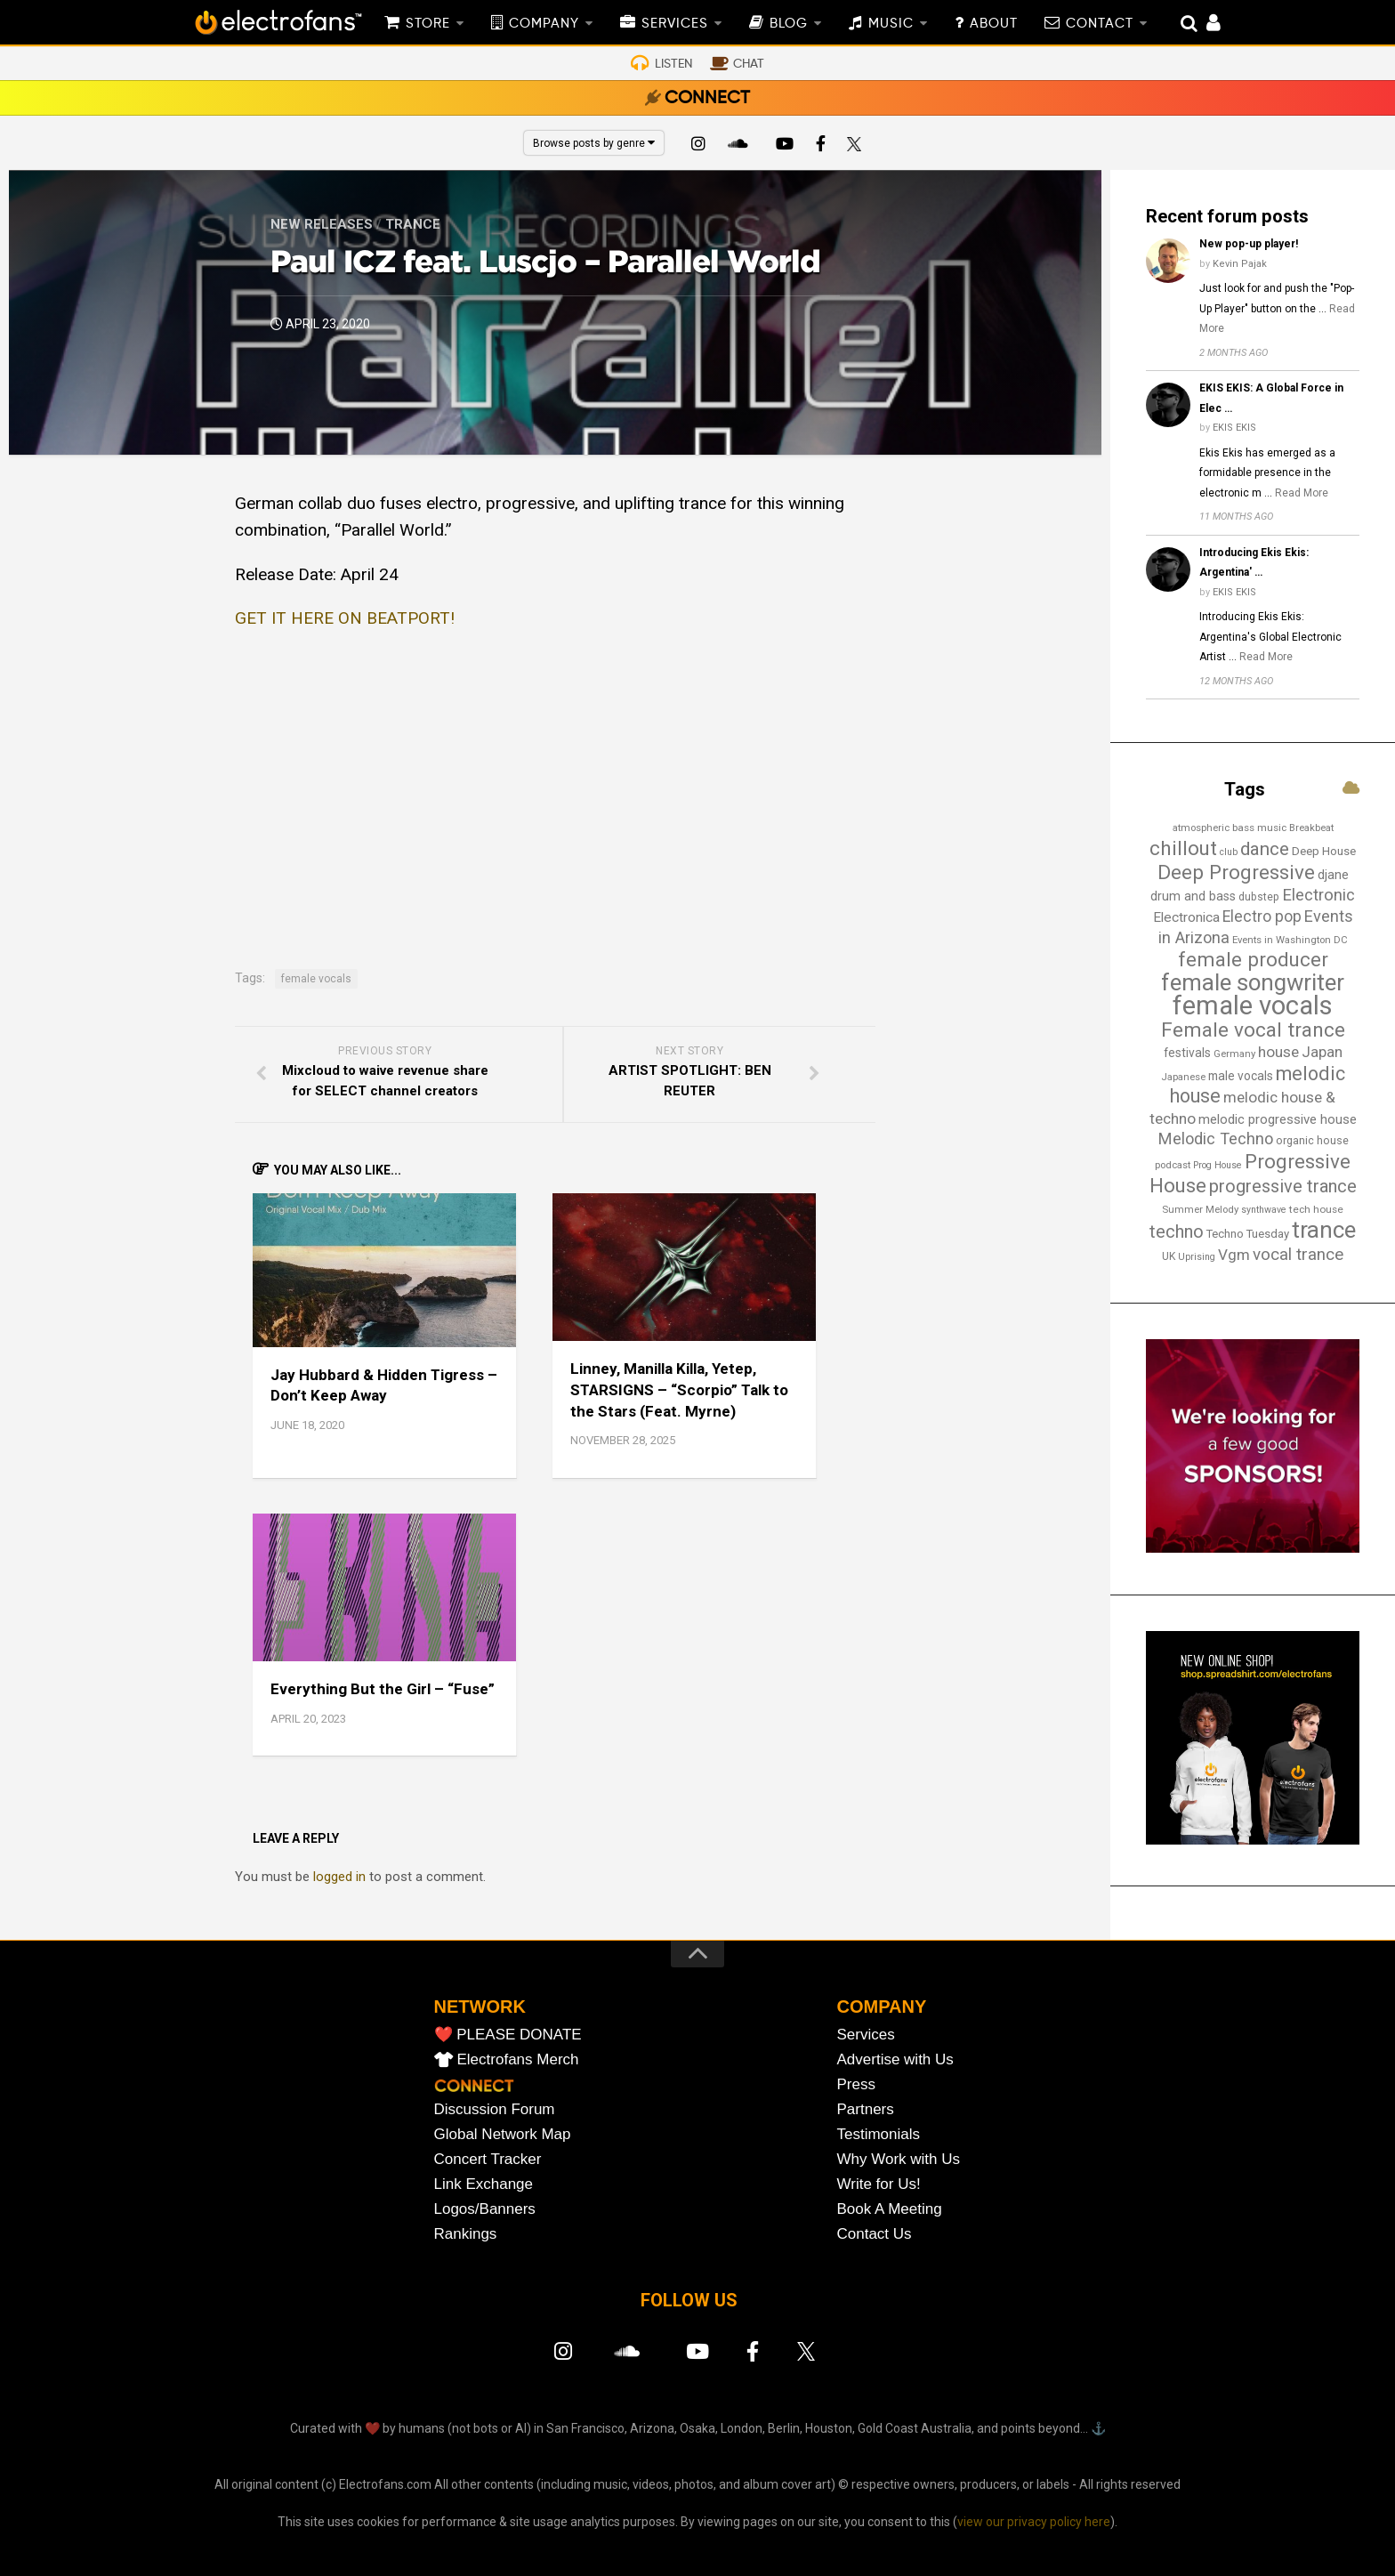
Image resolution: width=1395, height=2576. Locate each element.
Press (856, 2084)
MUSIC (891, 24)
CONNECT (707, 99)
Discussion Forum (494, 2109)
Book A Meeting (889, 2209)
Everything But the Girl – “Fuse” (382, 1689)
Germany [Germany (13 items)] (1234, 1053)
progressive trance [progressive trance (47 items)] (1283, 1186)
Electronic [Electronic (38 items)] (1318, 895)
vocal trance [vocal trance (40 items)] (1298, 1254)
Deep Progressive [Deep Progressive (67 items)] (1236, 872)
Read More (1301, 493)
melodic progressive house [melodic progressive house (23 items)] (1277, 1119)
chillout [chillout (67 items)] (1183, 848)
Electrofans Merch (518, 2059)
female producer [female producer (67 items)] (1253, 959)
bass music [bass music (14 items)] (1259, 827)
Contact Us (874, 2233)
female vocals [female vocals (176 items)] (1253, 1005)
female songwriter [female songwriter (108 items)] (1252, 982)
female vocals (316, 979)
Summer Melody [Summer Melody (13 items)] (1200, 1209)
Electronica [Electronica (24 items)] (1186, 917)
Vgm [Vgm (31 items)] (1234, 1255)
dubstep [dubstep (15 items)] (1258, 897)
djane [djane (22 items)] (1333, 875)
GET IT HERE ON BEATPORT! (345, 618)
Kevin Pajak (1240, 264)
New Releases (321, 224)
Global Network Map (502, 2134)
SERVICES (674, 24)
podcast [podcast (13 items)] (1172, 1165)
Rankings (465, 2233)
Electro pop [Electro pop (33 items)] (1262, 916)
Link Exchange (484, 2184)
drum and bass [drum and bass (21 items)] (1193, 896)
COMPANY (544, 24)
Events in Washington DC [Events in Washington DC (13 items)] (1290, 939)
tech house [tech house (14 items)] (1316, 1209)
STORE (428, 24)
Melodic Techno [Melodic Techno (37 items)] (1215, 1138)
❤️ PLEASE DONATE (508, 2034)
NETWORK (480, 2006)
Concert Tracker (488, 2159)
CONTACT (1099, 24)
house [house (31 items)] (1278, 1052)
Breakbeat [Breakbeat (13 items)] (1311, 827)
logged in (339, 1877)
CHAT (748, 64)
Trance (412, 224)
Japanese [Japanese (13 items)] (1183, 1076)
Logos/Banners (485, 2209)
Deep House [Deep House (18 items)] (1324, 851)
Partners (865, 2109)
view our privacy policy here (1033, 2522)
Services (866, 2034)
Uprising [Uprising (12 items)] (1196, 1257)
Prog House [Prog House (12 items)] (1217, 1165)
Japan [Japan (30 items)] (1322, 1052)
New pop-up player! (1248, 244)
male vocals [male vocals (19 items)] (1240, 1076)
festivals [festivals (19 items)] (1187, 1053)
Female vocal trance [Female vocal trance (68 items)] (1253, 1030)
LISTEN (673, 64)
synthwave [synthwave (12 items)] (1263, 1209)
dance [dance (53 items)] (1264, 849)
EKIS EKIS (1234, 427)
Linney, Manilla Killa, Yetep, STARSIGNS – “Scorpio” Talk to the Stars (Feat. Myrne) (679, 1390)
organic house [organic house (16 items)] (1312, 1140)
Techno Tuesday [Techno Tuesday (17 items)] (1247, 1233)
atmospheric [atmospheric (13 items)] (1201, 827)
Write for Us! (879, 2184)
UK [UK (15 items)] (1168, 1256)
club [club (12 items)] (1229, 852)
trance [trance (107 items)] (1324, 1229)
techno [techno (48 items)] (1176, 1231)
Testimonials (879, 2134)
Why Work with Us (899, 2159)
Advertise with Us (895, 2059)
